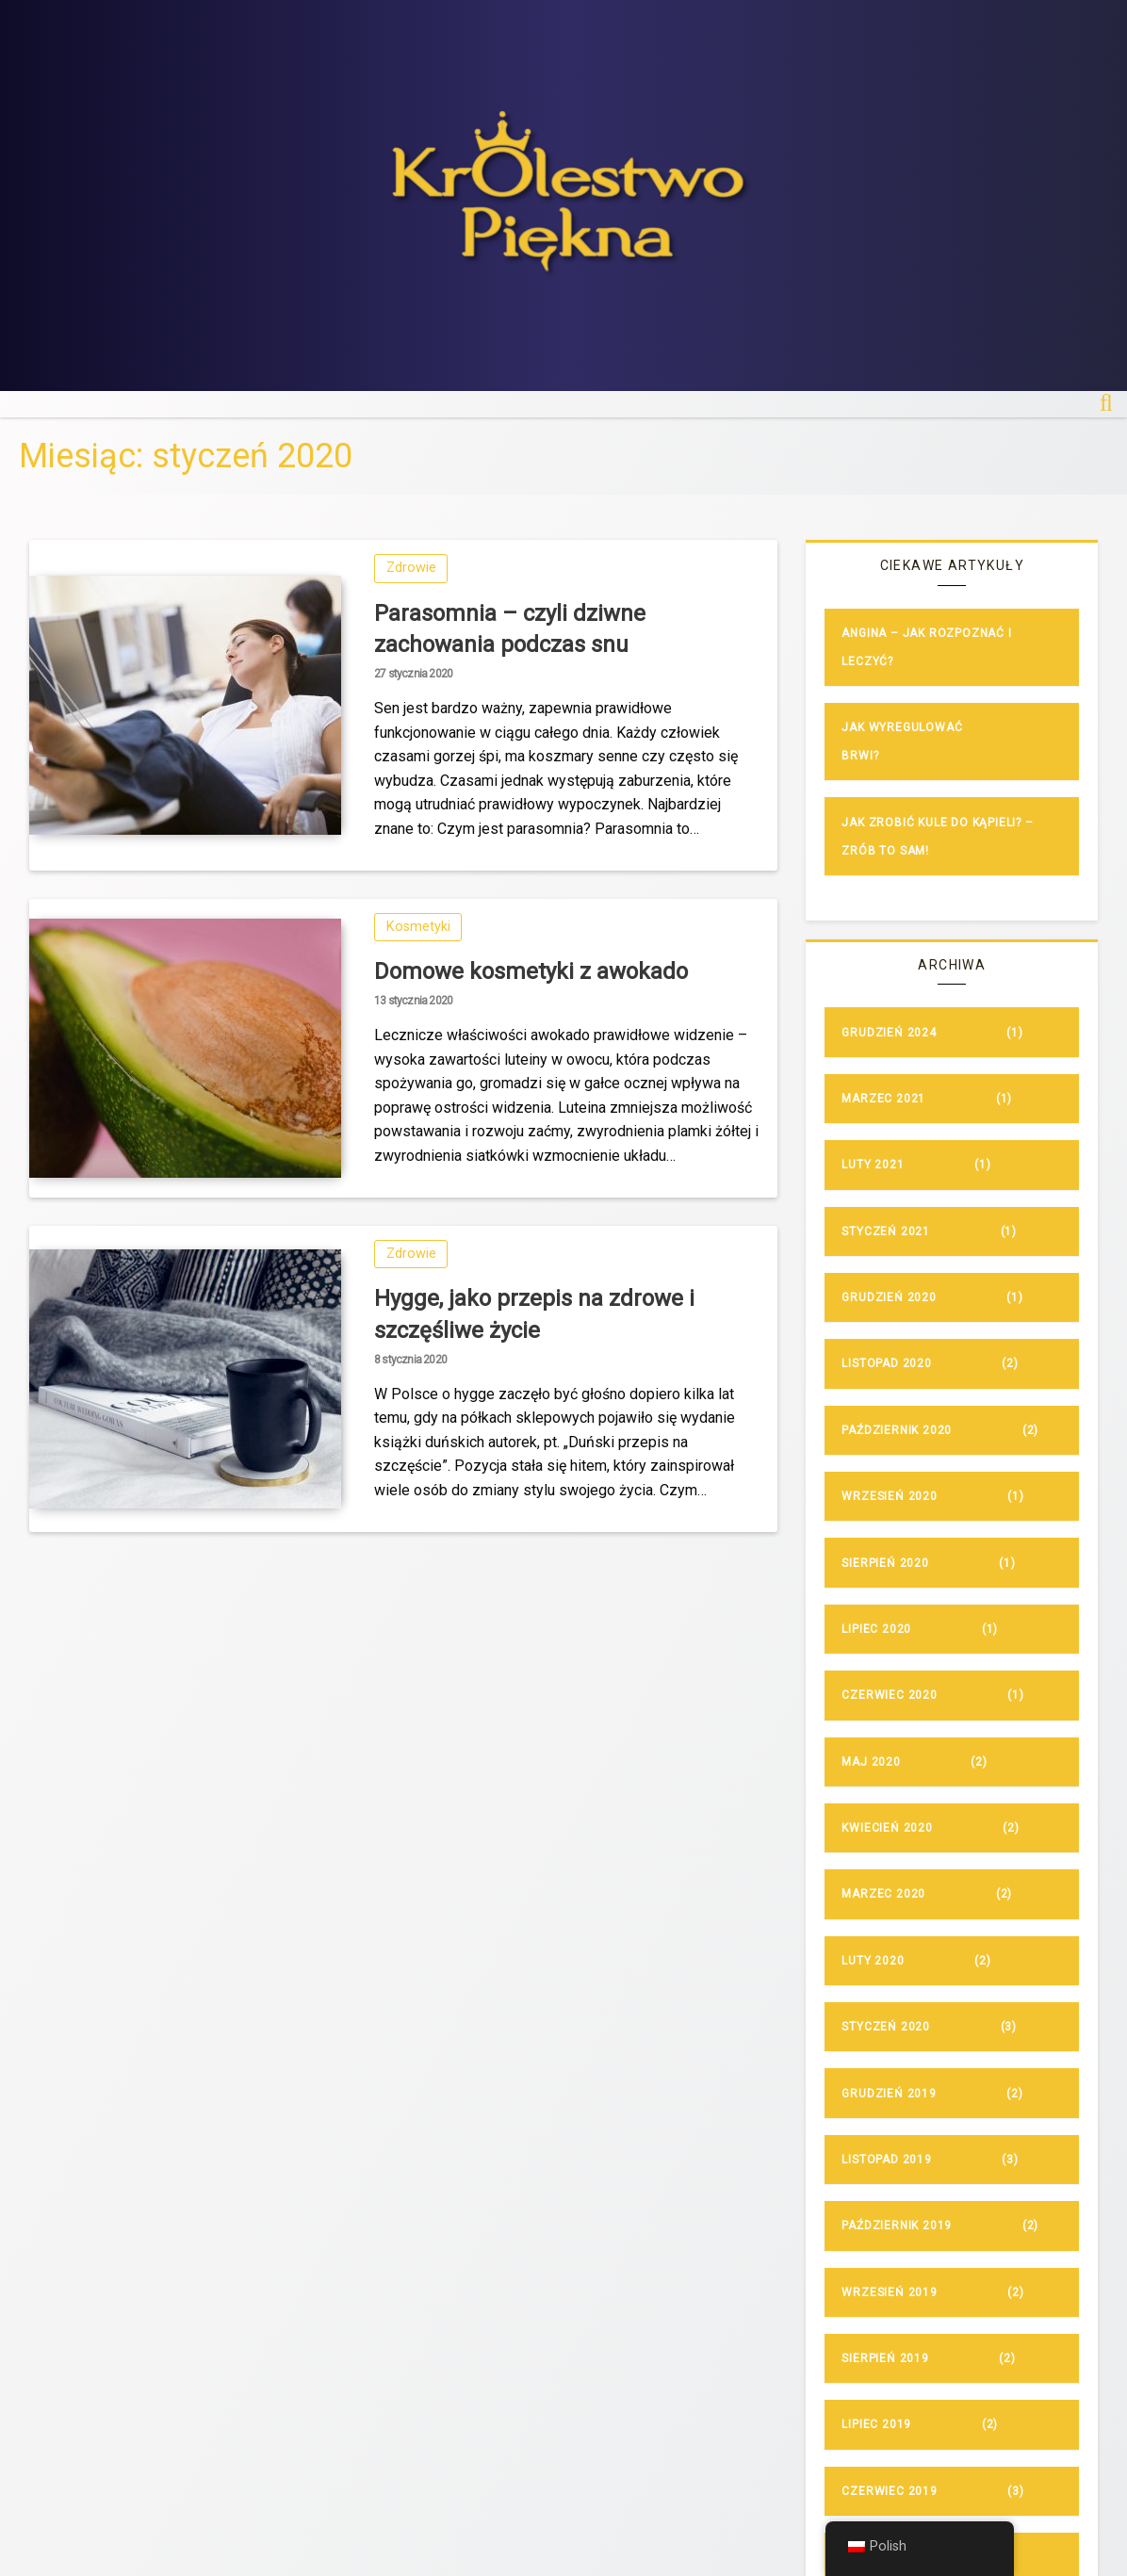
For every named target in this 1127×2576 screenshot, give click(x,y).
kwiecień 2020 (886, 1827)
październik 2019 (896, 2225)
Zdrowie (411, 568)
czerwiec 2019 (889, 2491)
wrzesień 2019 (889, 2292)
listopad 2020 (886, 1363)
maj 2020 (870, 1762)
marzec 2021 (883, 1098)
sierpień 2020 (884, 1563)
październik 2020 (896, 1430)
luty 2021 (872, 1164)
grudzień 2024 (888, 1032)
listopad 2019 (886, 2159)
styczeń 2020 (885, 2026)
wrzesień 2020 (889, 1496)
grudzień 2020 (888, 1297)
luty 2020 (872, 1960)
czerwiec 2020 (889, 1695)
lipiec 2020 (876, 1629)
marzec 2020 (883, 1893)
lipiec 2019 (876, 2424)
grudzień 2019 (888, 2093)
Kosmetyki (418, 927)
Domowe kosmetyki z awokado (531, 971)
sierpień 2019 (884, 2358)
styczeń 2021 (885, 1231)
